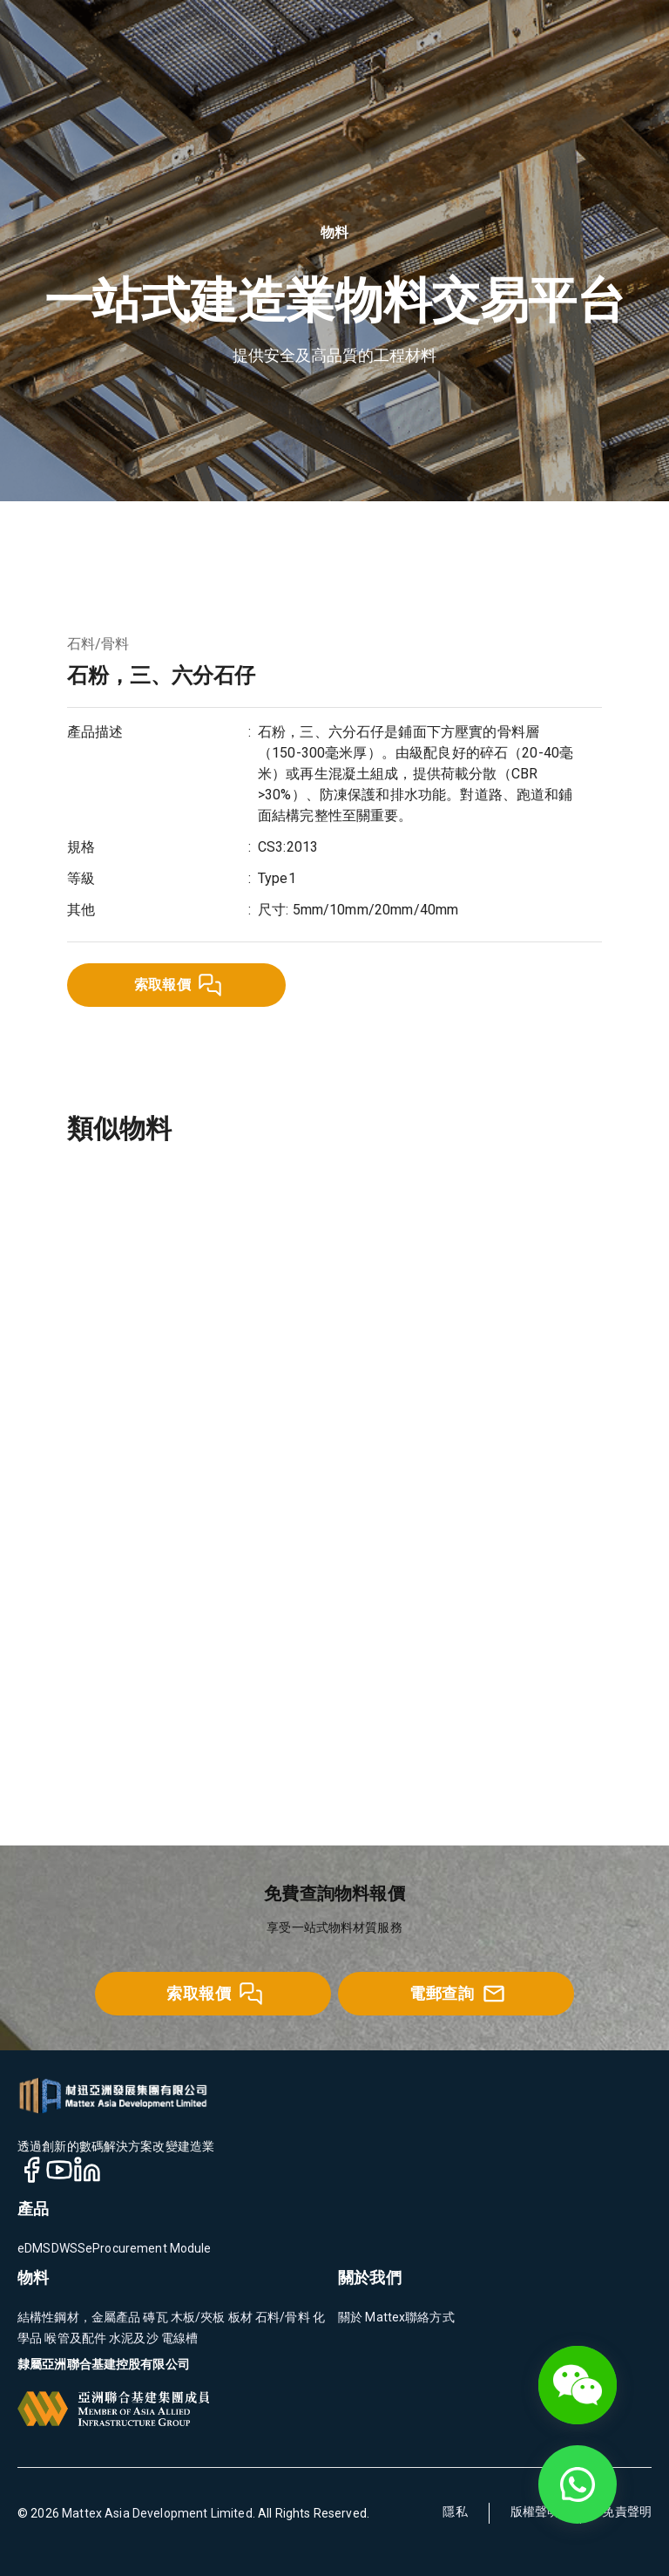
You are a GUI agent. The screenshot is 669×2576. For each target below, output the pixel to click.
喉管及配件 (74, 2338)
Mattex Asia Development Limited (157, 2513)
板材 (239, 2317)
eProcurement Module (148, 2248)
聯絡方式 (430, 2317)
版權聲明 (535, 2511)
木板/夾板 (197, 2317)
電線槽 (179, 2338)
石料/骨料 (98, 644)
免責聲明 (627, 2511)
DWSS (68, 2248)
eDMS (34, 2248)
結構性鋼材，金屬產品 (78, 2317)
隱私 (455, 2511)
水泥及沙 (132, 2338)
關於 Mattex (371, 2317)
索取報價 (178, 985)
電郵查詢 (457, 1993)
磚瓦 (153, 2317)
